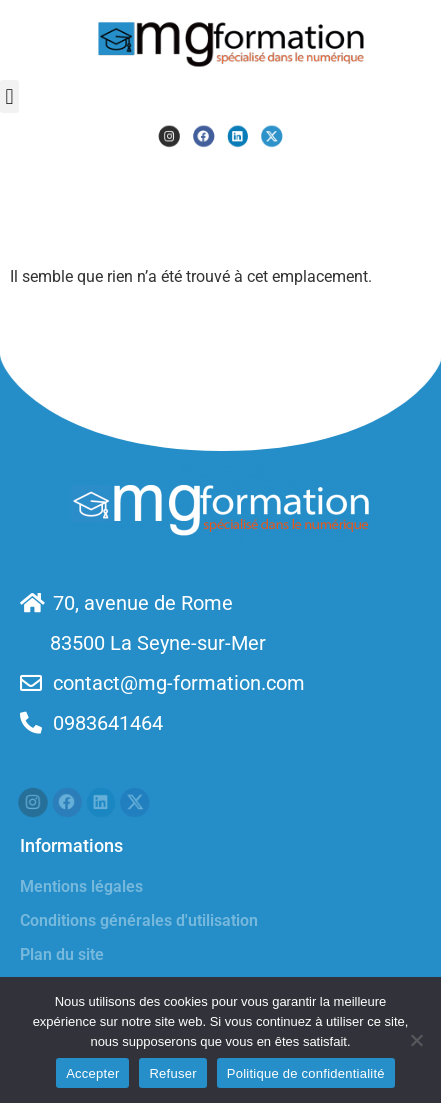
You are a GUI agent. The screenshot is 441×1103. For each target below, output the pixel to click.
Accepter (92, 1073)
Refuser (172, 1073)
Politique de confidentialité (306, 1073)
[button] (9, 96)
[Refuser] (416, 1040)
